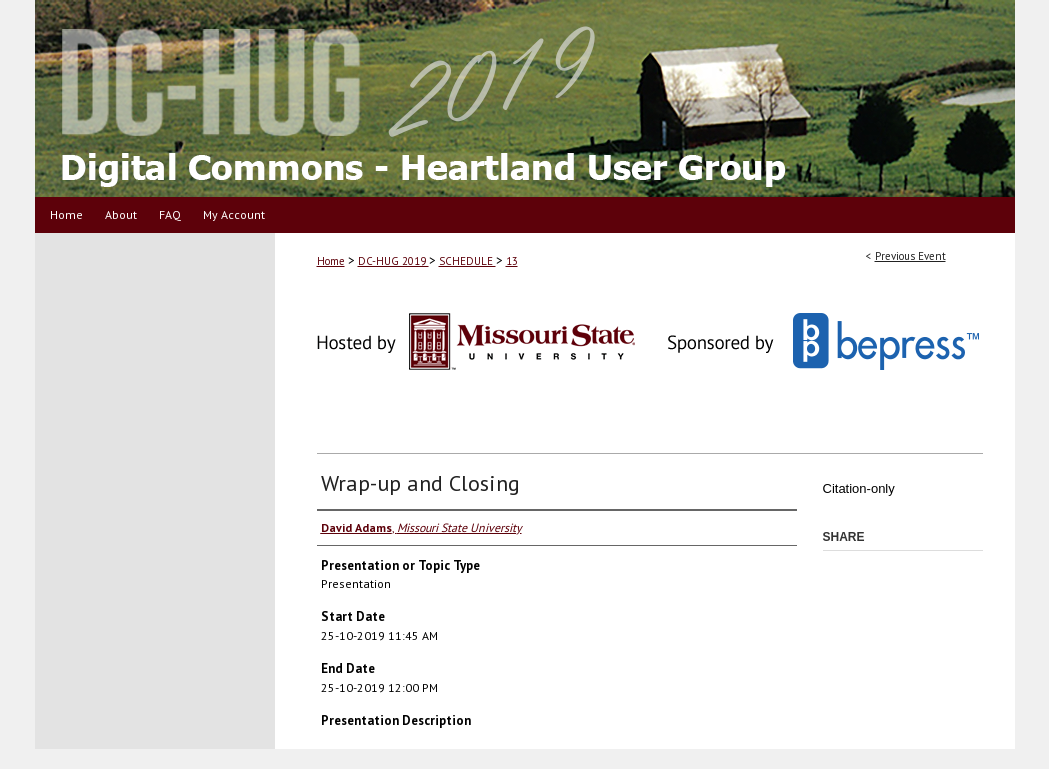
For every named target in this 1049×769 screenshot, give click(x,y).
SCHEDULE (467, 261)
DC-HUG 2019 (393, 261)
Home (331, 261)
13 (512, 261)
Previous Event (910, 256)
